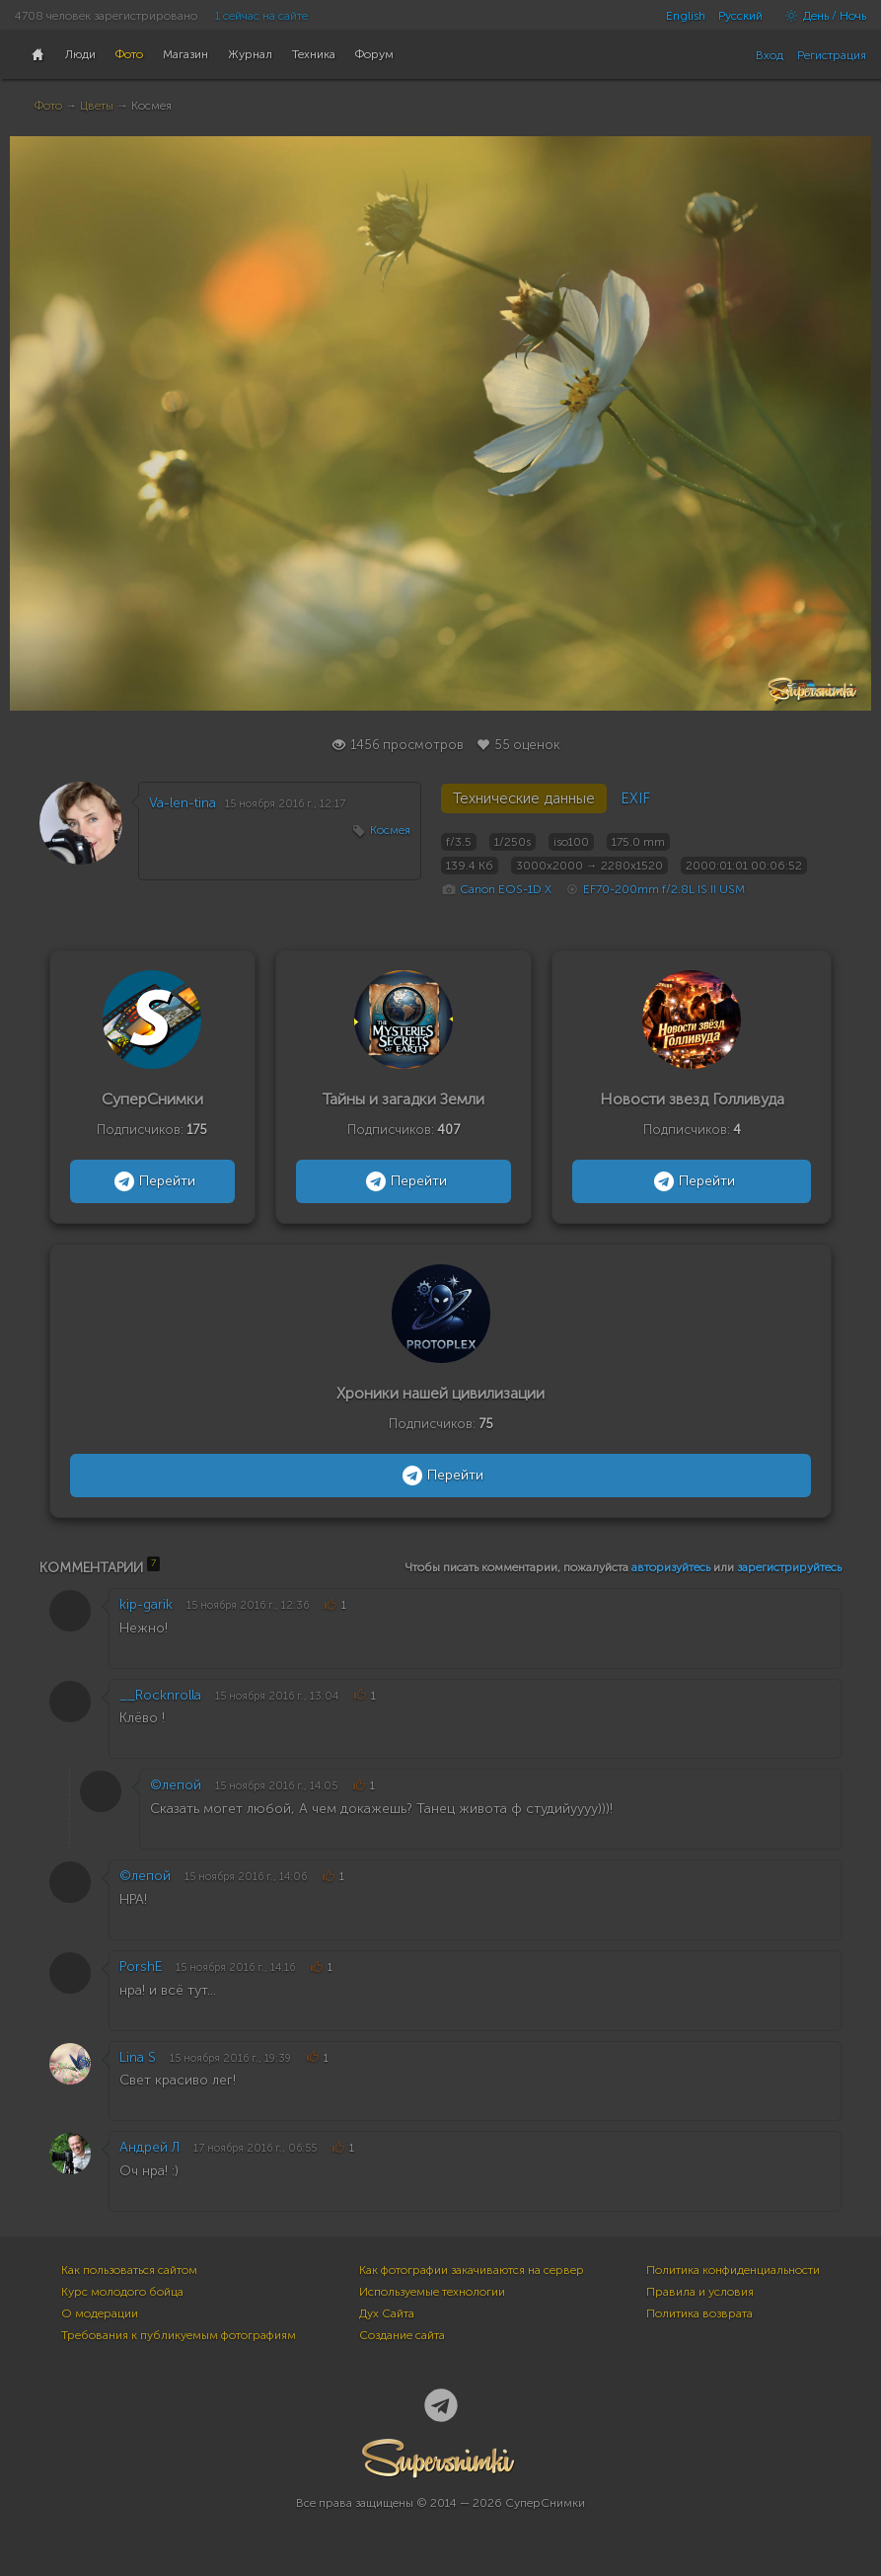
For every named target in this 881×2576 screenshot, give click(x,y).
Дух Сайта (386, 2313)
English (685, 16)
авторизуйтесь (670, 1567)
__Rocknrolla (160, 1695)
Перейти (152, 1181)
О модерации (99, 2313)
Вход (769, 55)
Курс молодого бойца (122, 2292)
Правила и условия (700, 2292)
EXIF (635, 798)
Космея (390, 830)
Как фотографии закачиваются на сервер (471, 2270)
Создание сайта (402, 2335)
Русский (740, 16)
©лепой (175, 1785)
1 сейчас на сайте (261, 16)
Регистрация (831, 55)
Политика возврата (699, 2313)
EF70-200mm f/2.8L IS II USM (664, 889)
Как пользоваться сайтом (129, 2270)
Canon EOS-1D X (505, 889)
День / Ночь (820, 16)
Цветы (96, 106)
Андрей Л (149, 2147)
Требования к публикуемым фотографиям (178, 2335)
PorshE (140, 1966)
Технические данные (524, 798)
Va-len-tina (182, 803)
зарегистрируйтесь (789, 1567)
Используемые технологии (432, 2292)
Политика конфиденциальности (733, 2270)
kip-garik (146, 1604)
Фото (48, 106)
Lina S (137, 2057)
